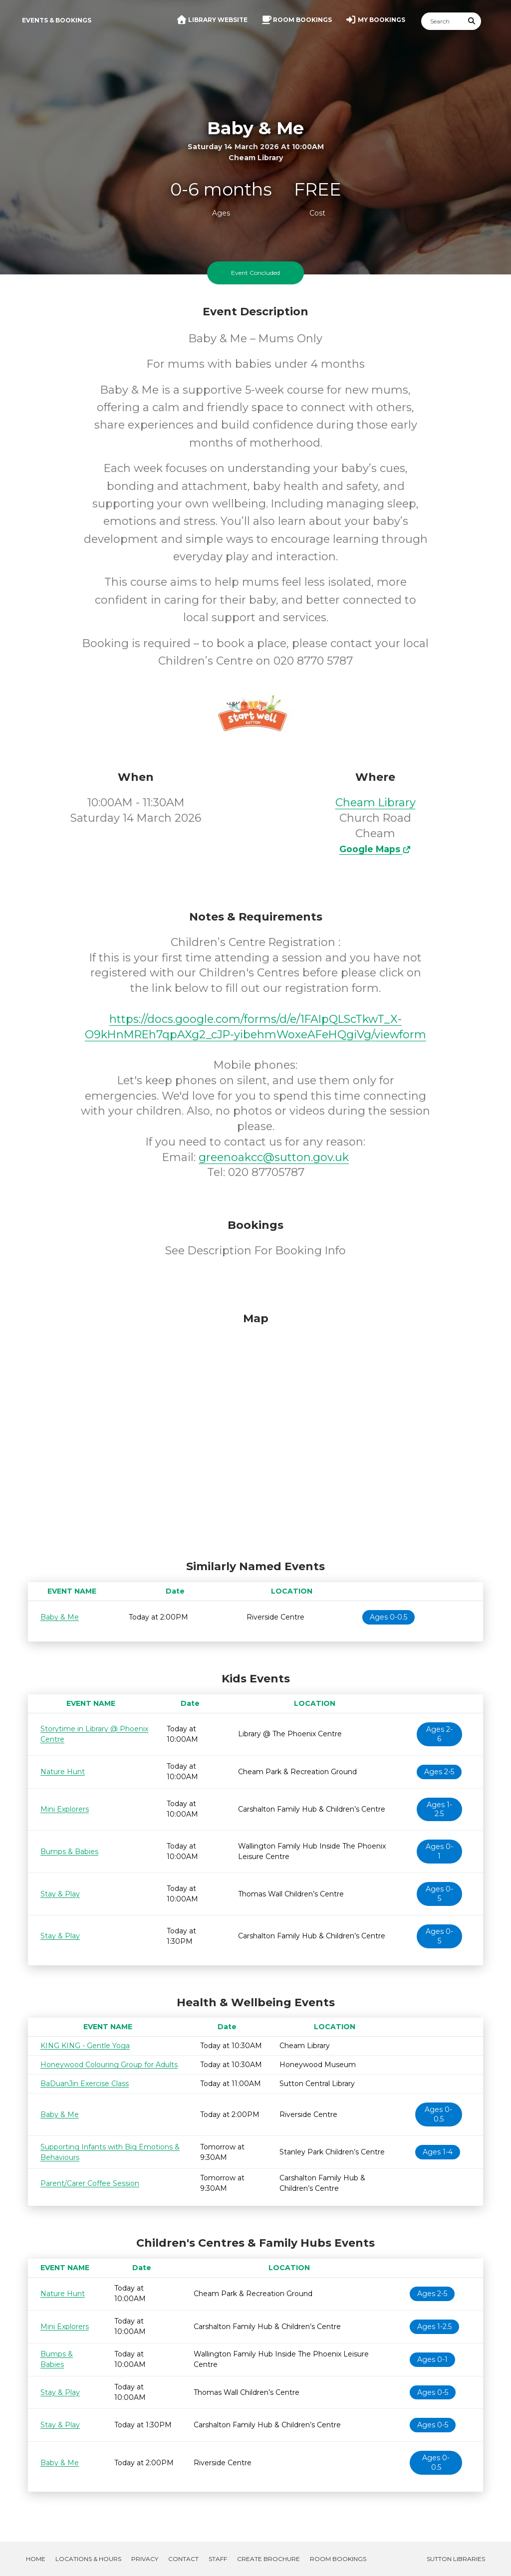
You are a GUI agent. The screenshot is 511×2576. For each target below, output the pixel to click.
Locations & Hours (88, 2559)
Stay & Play (60, 1893)
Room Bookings (338, 2559)
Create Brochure (268, 2559)
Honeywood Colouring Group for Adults (109, 2064)
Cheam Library (375, 802)
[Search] (442, 21)
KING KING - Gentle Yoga (85, 2045)
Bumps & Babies (69, 1851)
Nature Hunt (62, 1771)
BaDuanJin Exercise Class (84, 2083)
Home (35, 2559)
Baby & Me (59, 1617)
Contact (183, 2559)
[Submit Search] (472, 21)
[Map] (255, 1433)
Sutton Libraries (456, 2559)
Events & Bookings (56, 20)
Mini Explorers (64, 1809)
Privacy (144, 2559)
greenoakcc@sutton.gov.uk (274, 1157)
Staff (218, 2559)
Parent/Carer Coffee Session (89, 2183)
